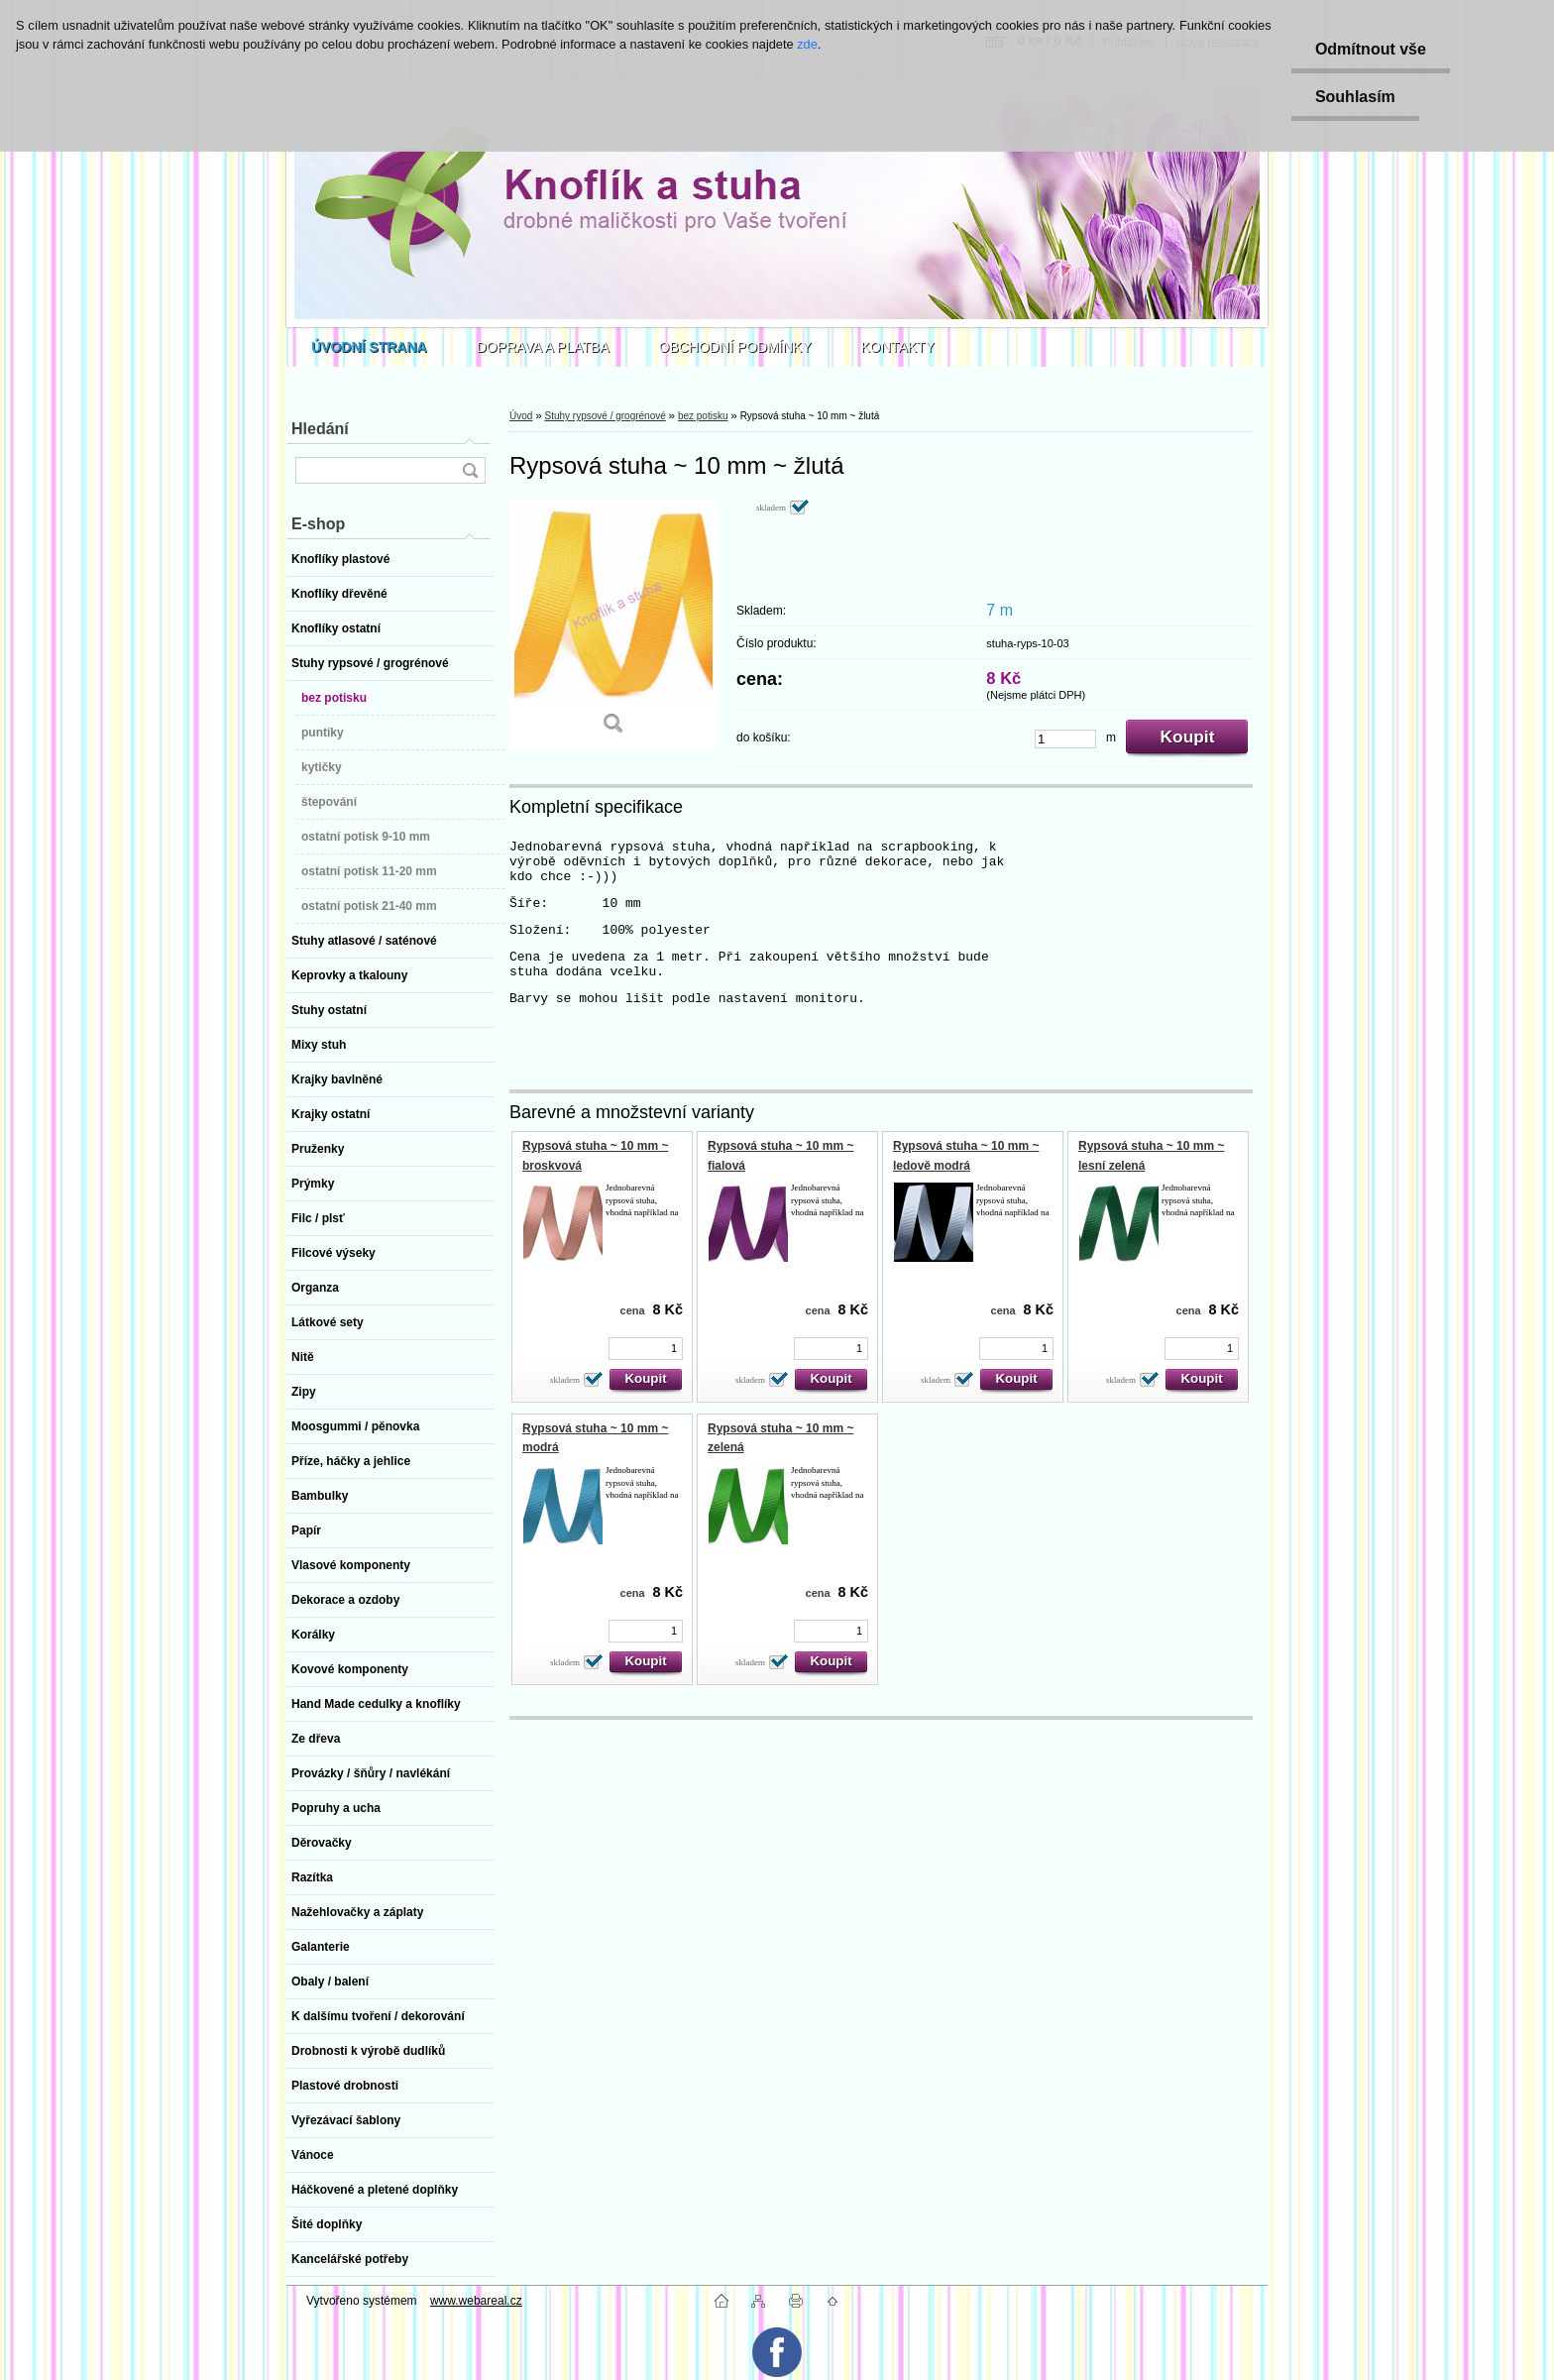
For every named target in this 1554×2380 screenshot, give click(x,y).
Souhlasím (1353, 96)
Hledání (320, 428)
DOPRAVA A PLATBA (543, 347)
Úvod (520, 415)
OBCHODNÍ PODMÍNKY (735, 347)
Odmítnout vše (1368, 49)
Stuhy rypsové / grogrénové (604, 415)
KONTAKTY (898, 347)
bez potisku (703, 415)
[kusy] (1065, 739)
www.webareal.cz (476, 2301)
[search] (470, 470)
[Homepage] (369, 347)
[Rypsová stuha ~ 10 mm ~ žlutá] (613, 624)
